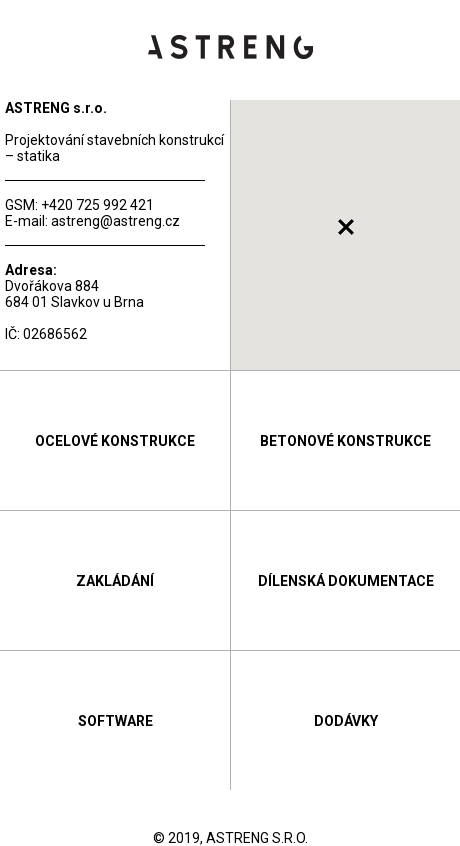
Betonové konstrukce (345, 441)
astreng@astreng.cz (115, 221)
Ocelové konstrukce (115, 441)
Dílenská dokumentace (346, 581)
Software (115, 721)
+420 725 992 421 (97, 205)
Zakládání (115, 581)
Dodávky (346, 721)
